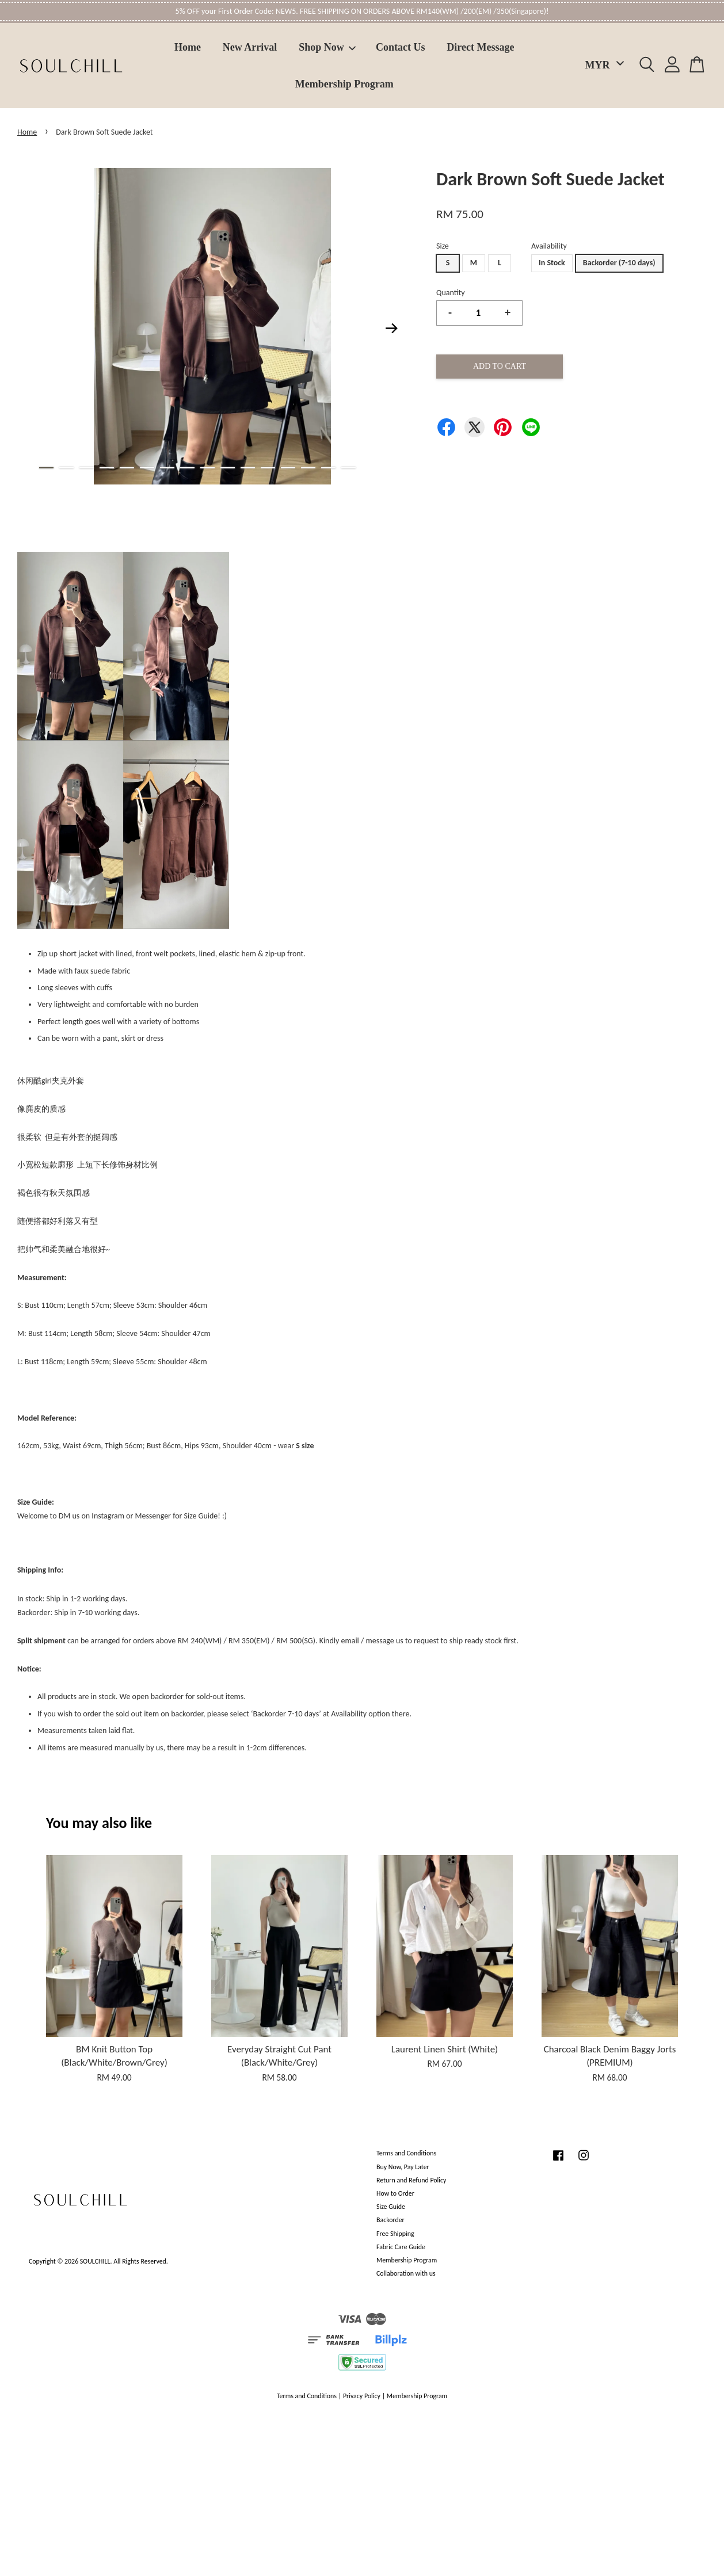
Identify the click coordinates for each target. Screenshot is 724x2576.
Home (187, 47)
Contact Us (400, 47)
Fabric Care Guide (400, 2247)
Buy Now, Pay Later (402, 2167)
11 (248, 467)
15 (328, 467)
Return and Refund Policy (411, 2180)
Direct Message (480, 47)
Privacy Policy (361, 2396)
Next (392, 328)
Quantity (450, 292)
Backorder (390, 2220)
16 (348, 467)
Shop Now (327, 47)
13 (288, 467)
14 (308, 467)
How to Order (395, 2193)
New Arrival (250, 47)
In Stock (552, 263)
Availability (549, 246)
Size (442, 246)
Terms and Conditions (406, 2153)
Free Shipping (395, 2234)
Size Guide (390, 2207)
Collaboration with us (406, 2273)
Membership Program (344, 84)
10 (227, 467)
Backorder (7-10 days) (619, 263)
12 (268, 467)
